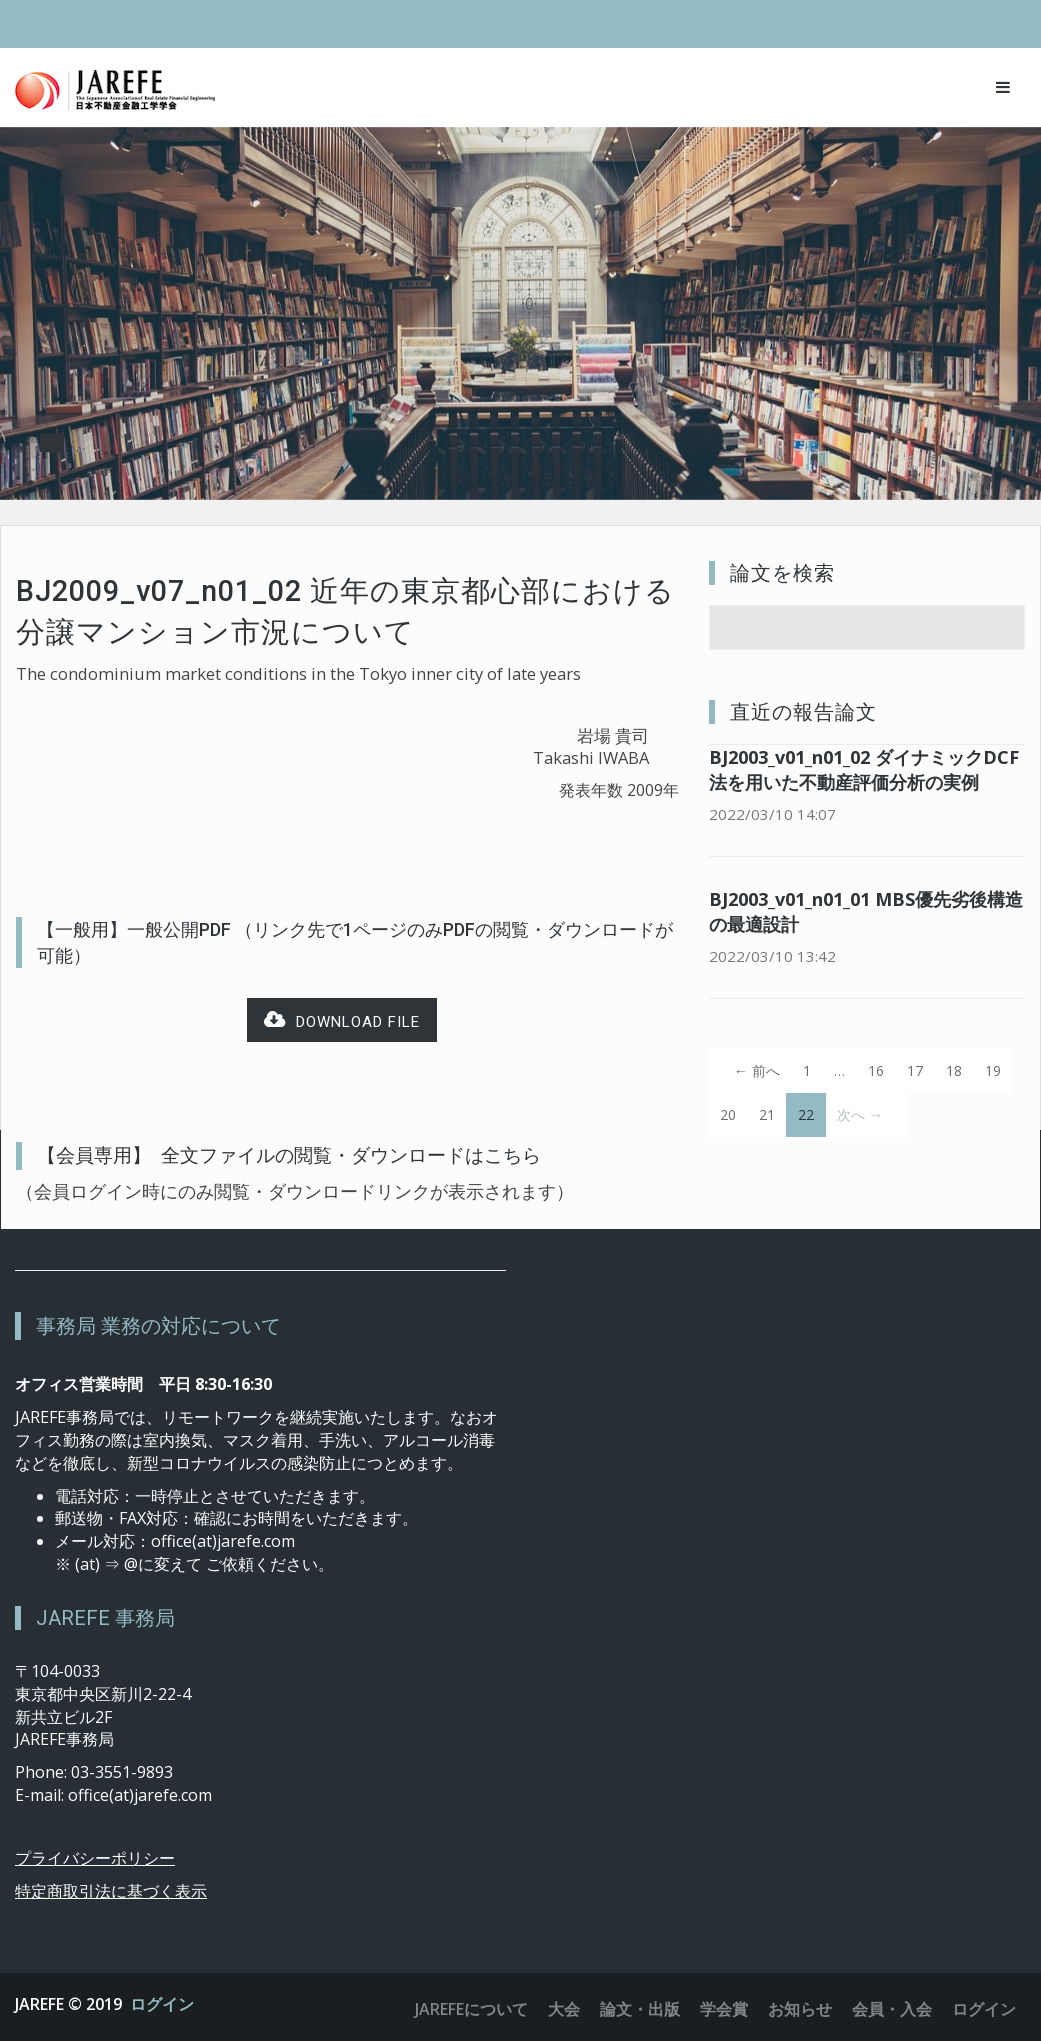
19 (993, 1070)
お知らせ (800, 2009)
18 (954, 1070)
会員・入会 (892, 2009)
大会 (564, 2009)
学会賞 (724, 2009)
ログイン (162, 2004)
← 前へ (757, 1070)
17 (915, 1070)
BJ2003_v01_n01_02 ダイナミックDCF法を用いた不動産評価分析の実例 (864, 769)
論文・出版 (640, 2009)
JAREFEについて (471, 2009)
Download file (342, 1020)
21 (767, 1114)
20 (728, 1114)
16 (876, 1070)
